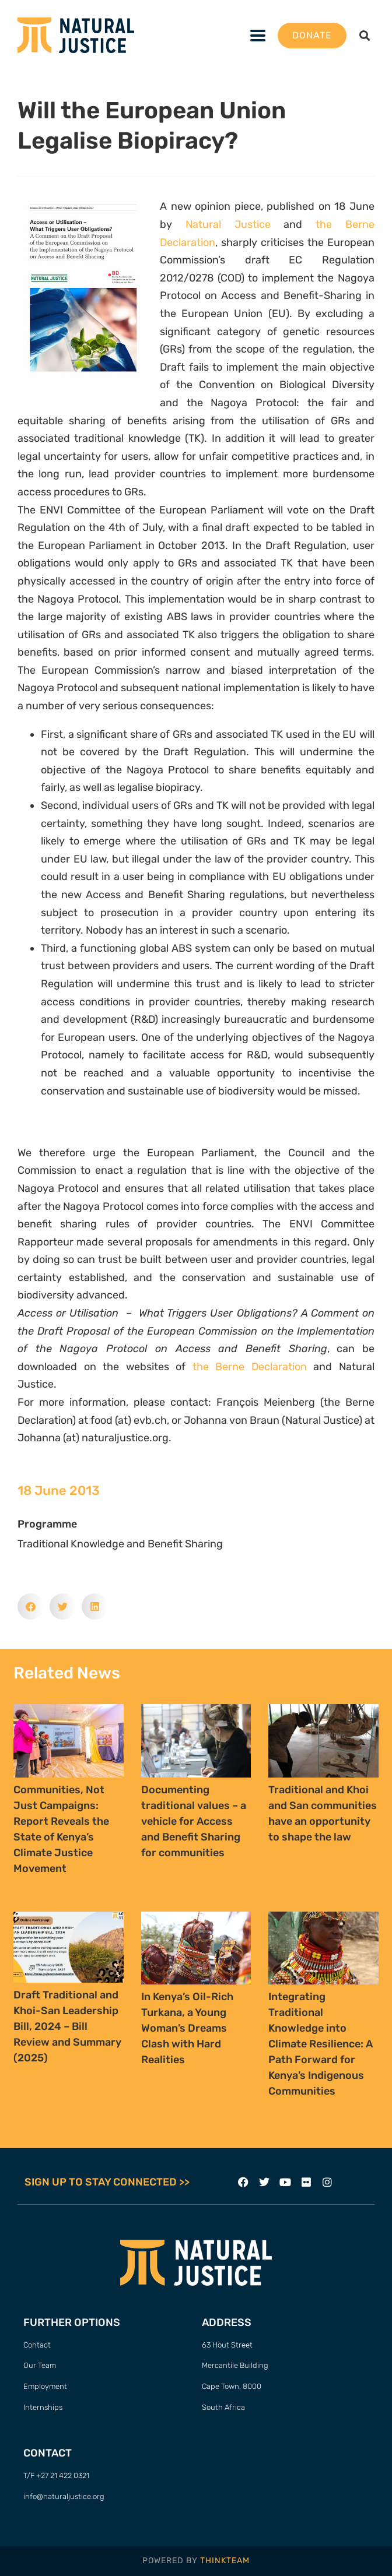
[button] (258, 35)
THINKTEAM (225, 2561)
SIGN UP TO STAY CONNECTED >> (107, 2182)
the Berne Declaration (249, 1366)
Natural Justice (228, 224)
